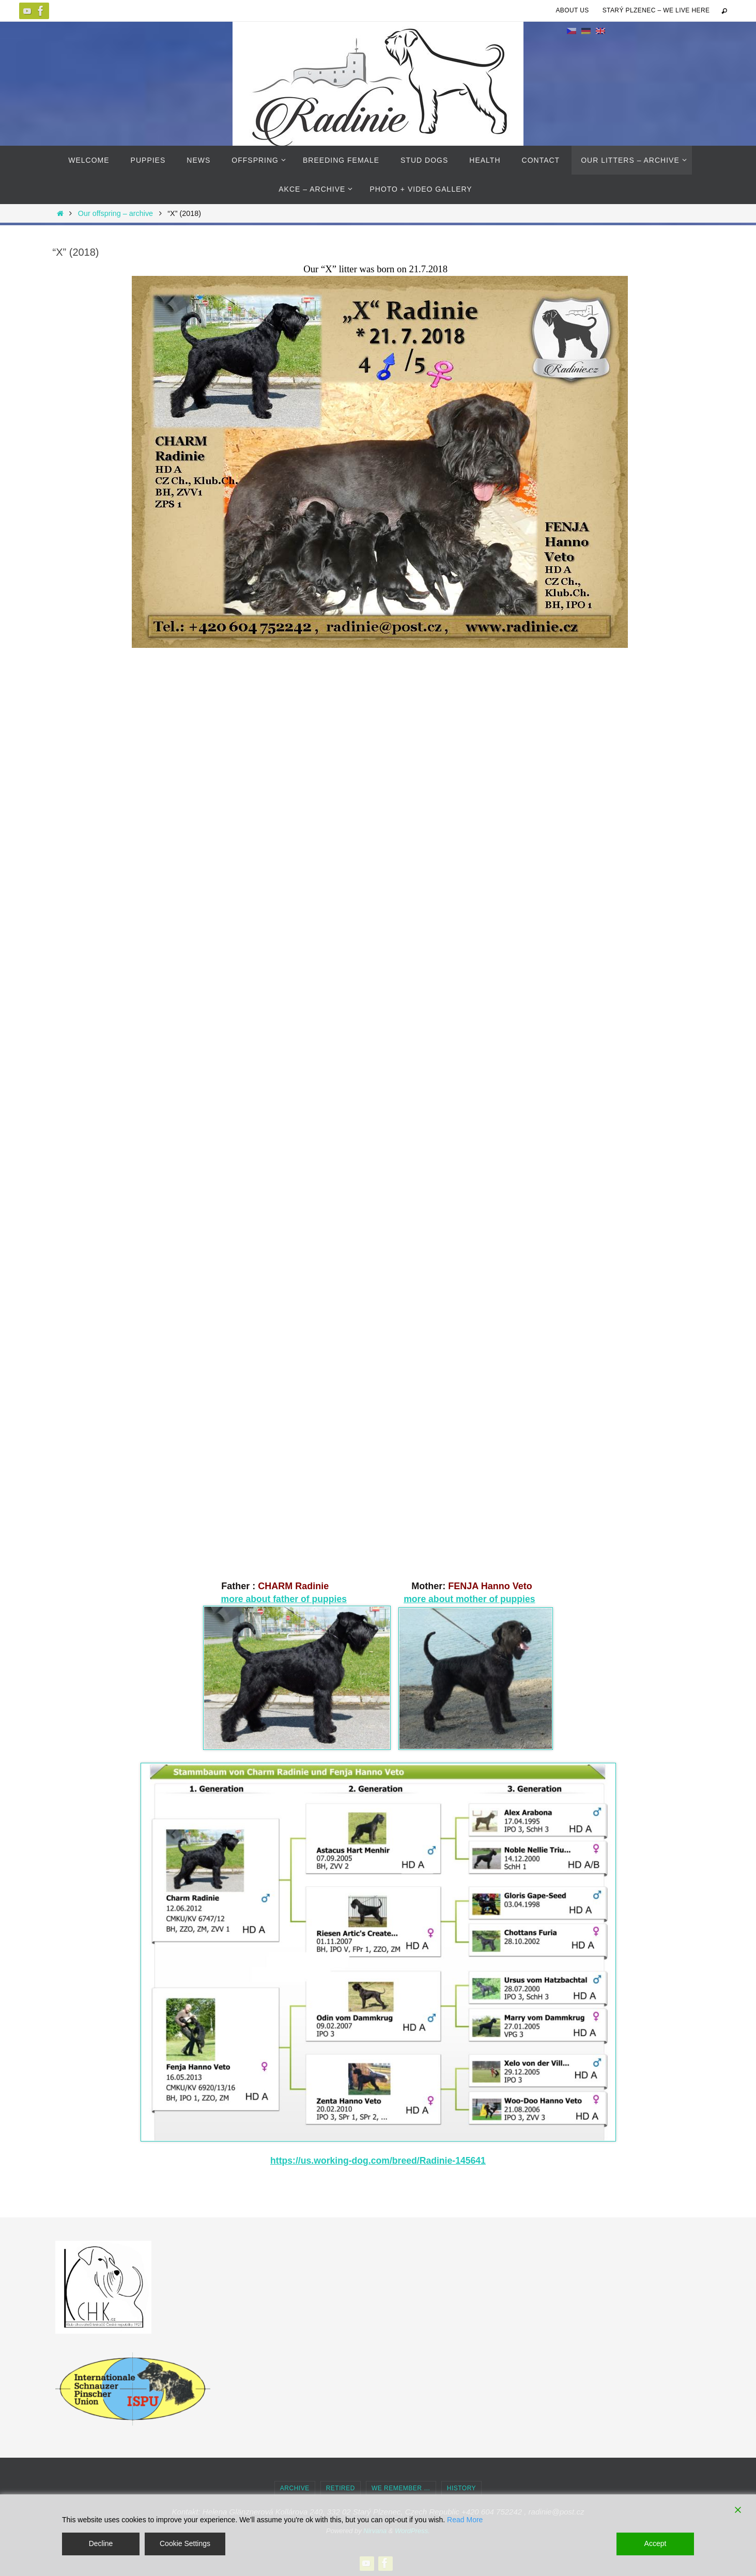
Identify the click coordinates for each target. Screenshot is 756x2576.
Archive (295, 2488)
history (461, 2488)
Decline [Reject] (101, 2543)
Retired (340, 2488)
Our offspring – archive (115, 213)
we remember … (401, 2488)
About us (572, 10)
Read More (465, 2520)
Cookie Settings (185, 2543)
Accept (655, 2543)
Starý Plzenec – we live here (656, 10)
